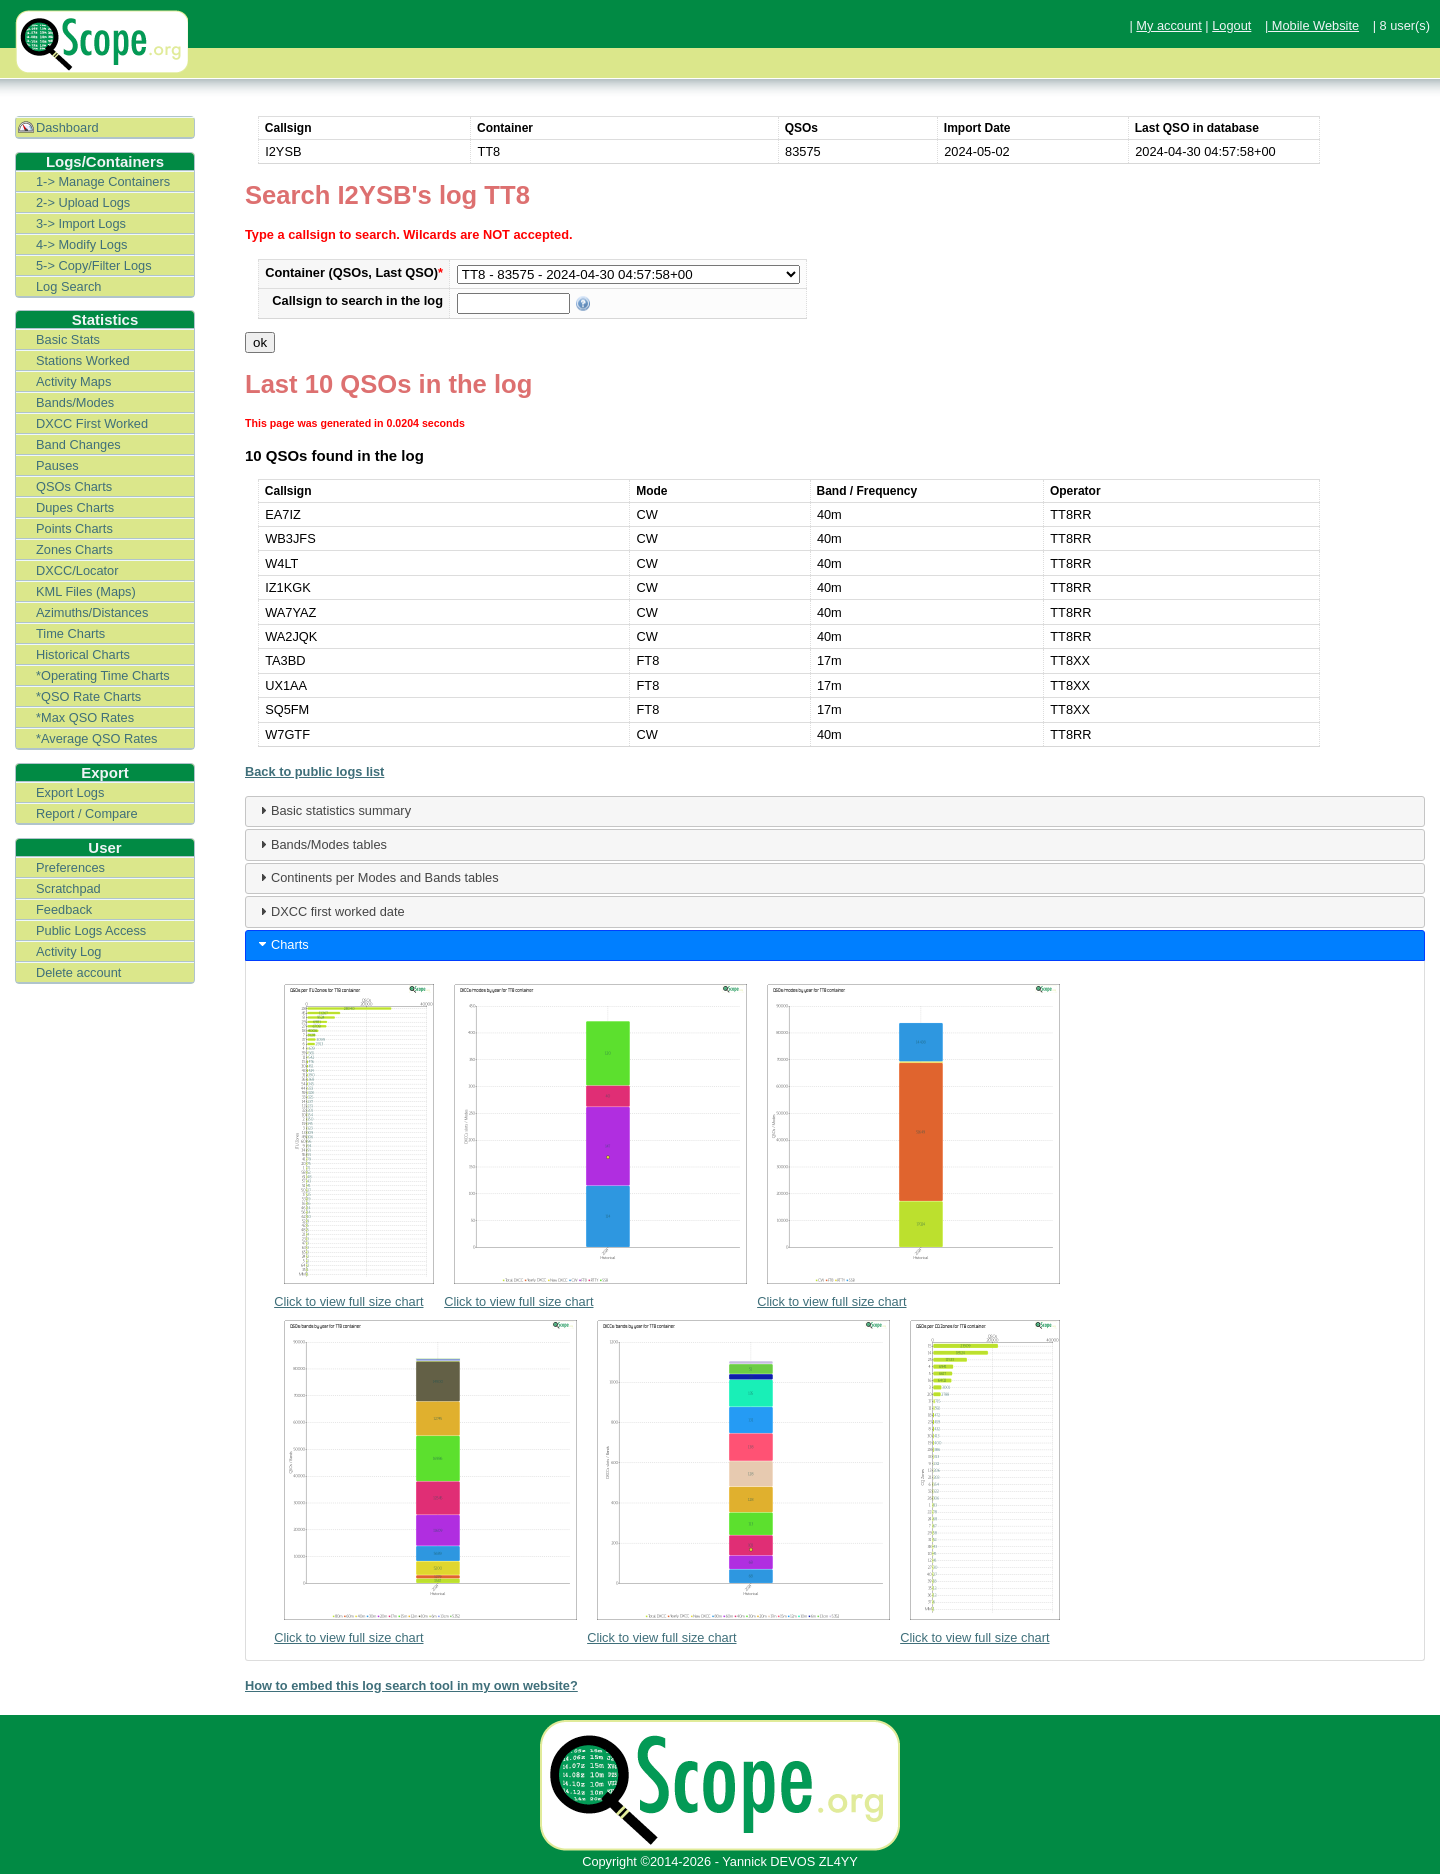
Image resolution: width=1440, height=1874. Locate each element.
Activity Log (68, 951)
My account (1168, 25)
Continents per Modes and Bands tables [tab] (377, 877)
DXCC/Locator (77, 570)
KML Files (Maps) (86, 591)
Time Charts (70, 633)
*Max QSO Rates (85, 717)
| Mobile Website (1312, 25)
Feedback (64, 909)
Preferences (70, 867)
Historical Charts (83, 654)
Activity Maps (73, 381)
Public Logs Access (91, 930)
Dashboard (67, 127)
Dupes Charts (75, 507)
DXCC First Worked (92, 423)
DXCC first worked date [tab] (330, 911)
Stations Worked (83, 360)
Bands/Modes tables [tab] (321, 844)
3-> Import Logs (81, 223)
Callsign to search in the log (357, 300)
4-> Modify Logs (81, 244)
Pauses (57, 465)
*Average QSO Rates (96, 738)
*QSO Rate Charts (88, 696)
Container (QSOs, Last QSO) (354, 272)
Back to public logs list (314, 771)
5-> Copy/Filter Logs (94, 265)
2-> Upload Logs (83, 202)
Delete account (78, 972)
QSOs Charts (74, 486)
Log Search (68, 286)
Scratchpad (68, 888)
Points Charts (74, 528)
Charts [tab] (282, 944)
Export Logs (70, 792)
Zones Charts (74, 549)
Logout (1231, 25)
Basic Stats (68, 339)
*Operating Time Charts (103, 675)
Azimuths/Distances (92, 612)
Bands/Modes (75, 402)
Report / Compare (87, 813)
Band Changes (78, 444)
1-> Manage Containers (103, 181)
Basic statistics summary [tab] (333, 810)
